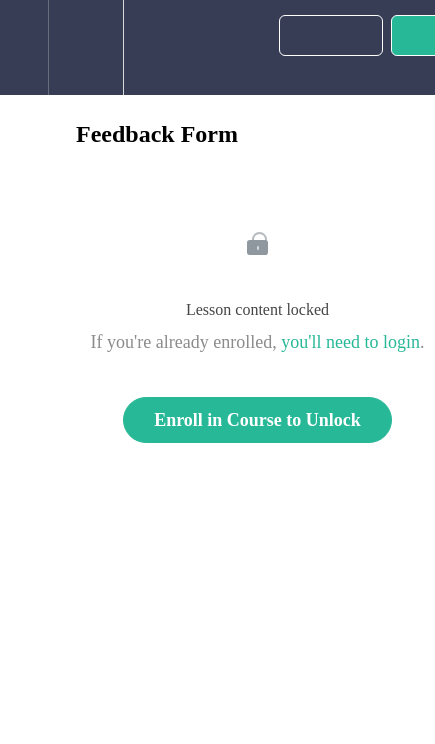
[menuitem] (85, 47)
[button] (24, 47)
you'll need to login (350, 342)
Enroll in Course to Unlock (257, 420)
